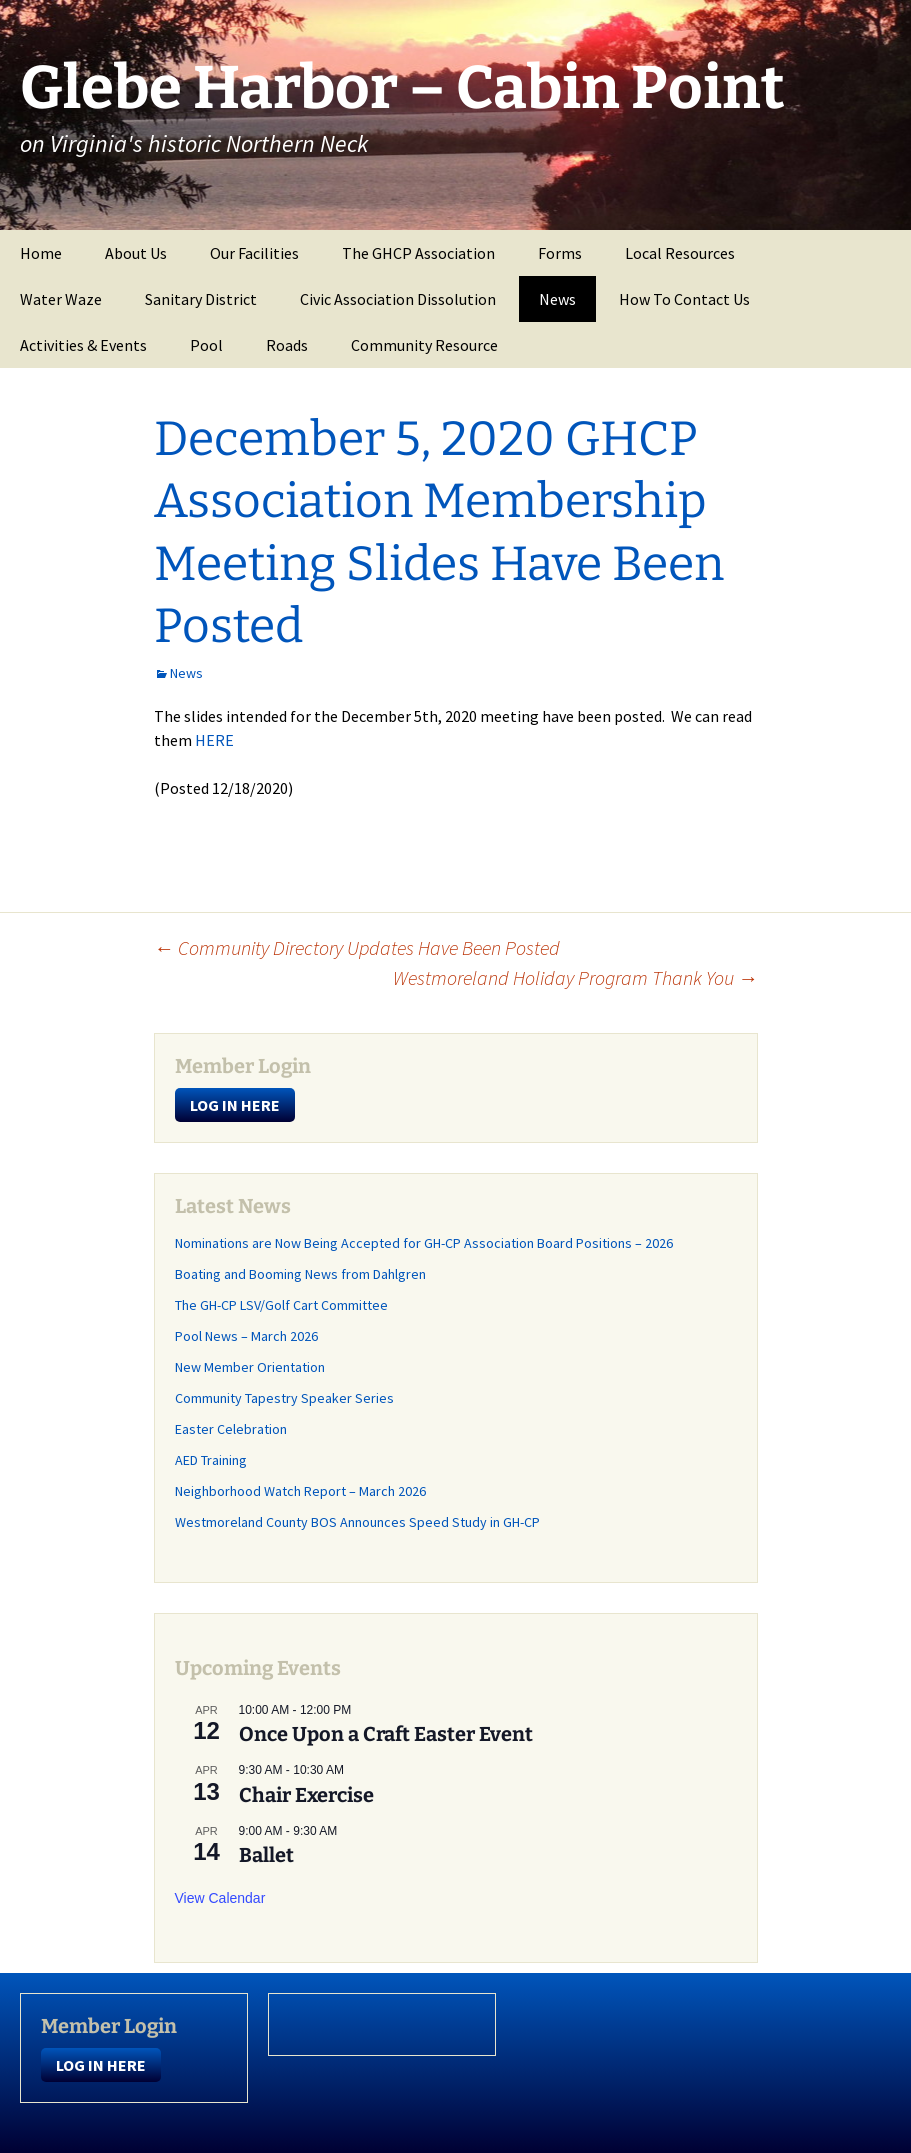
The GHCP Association (418, 253)
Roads (287, 345)
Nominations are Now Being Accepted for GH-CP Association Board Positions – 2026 (424, 1243)
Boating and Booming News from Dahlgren (300, 1274)
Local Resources (680, 253)
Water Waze (61, 299)
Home (41, 253)
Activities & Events (83, 345)
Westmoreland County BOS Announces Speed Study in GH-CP (357, 1522)
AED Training (211, 1460)
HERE (214, 740)
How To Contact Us (684, 299)
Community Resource (424, 345)
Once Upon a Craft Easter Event (386, 1734)
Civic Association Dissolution (398, 299)
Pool (206, 345)
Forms (560, 253)
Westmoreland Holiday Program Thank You (575, 977)
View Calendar (220, 1898)
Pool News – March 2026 (246, 1336)
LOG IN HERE (235, 1105)
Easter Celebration (231, 1429)
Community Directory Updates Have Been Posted (357, 947)
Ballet (266, 1855)
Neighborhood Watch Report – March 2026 (300, 1491)
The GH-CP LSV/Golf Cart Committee (281, 1305)
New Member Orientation (250, 1367)
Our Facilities (254, 253)
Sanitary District (201, 299)
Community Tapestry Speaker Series (284, 1398)
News (557, 299)
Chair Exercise (306, 1795)
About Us (136, 253)
